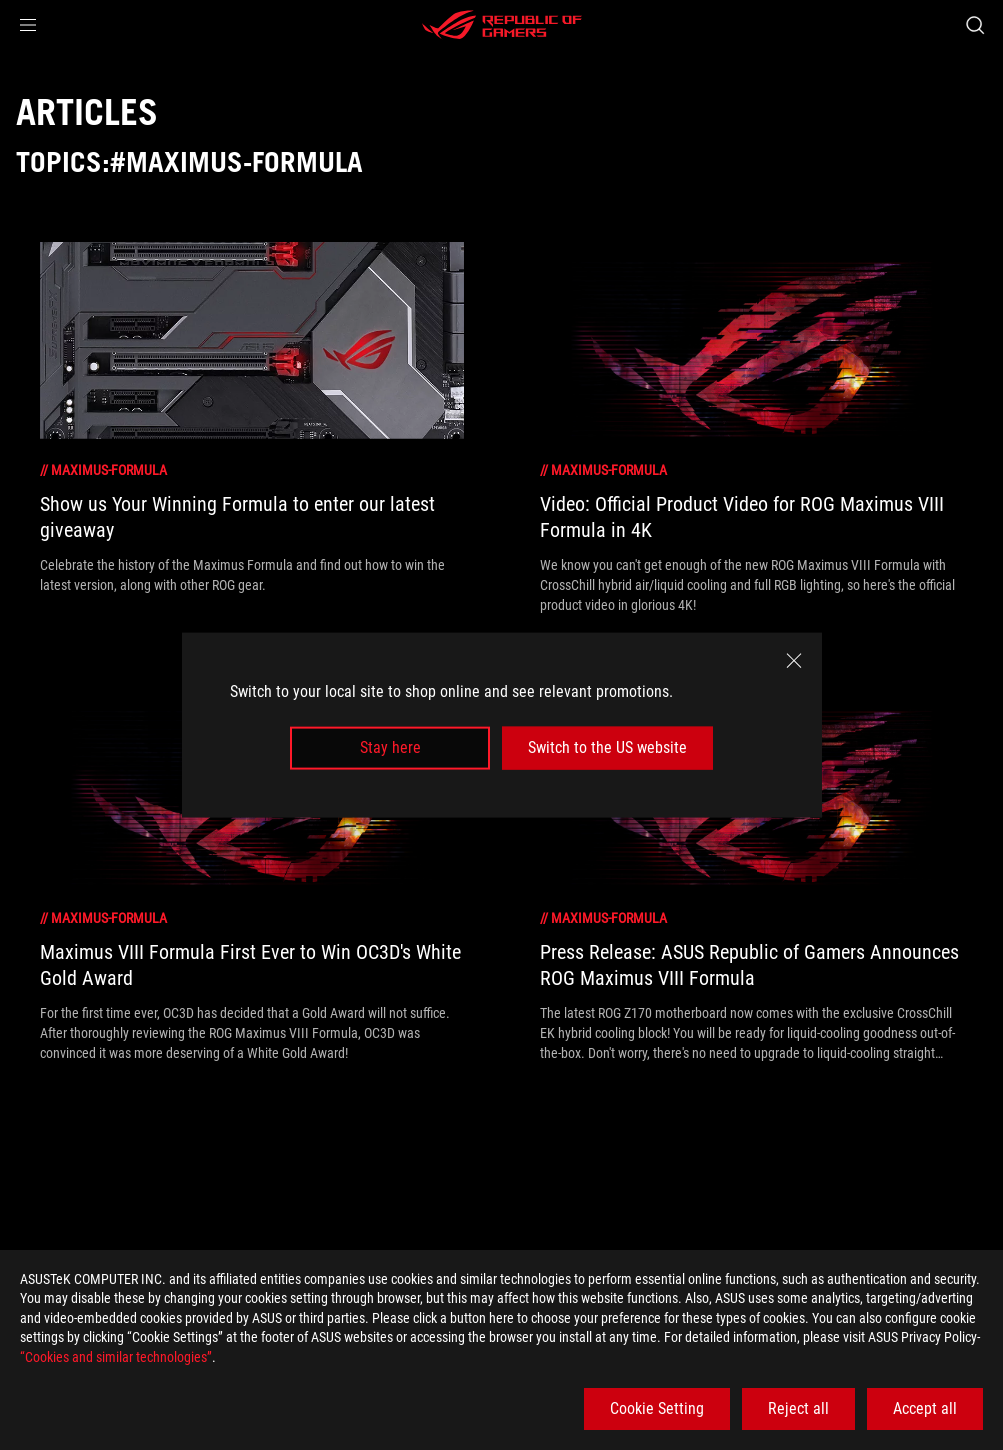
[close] (794, 661)
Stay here (390, 747)
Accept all (925, 1408)
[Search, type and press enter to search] (975, 25)
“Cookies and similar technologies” (116, 1357)
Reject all (798, 1408)
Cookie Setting (657, 1408)
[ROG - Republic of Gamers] (502, 25)
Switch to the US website (607, 747)
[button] (28, 25)
